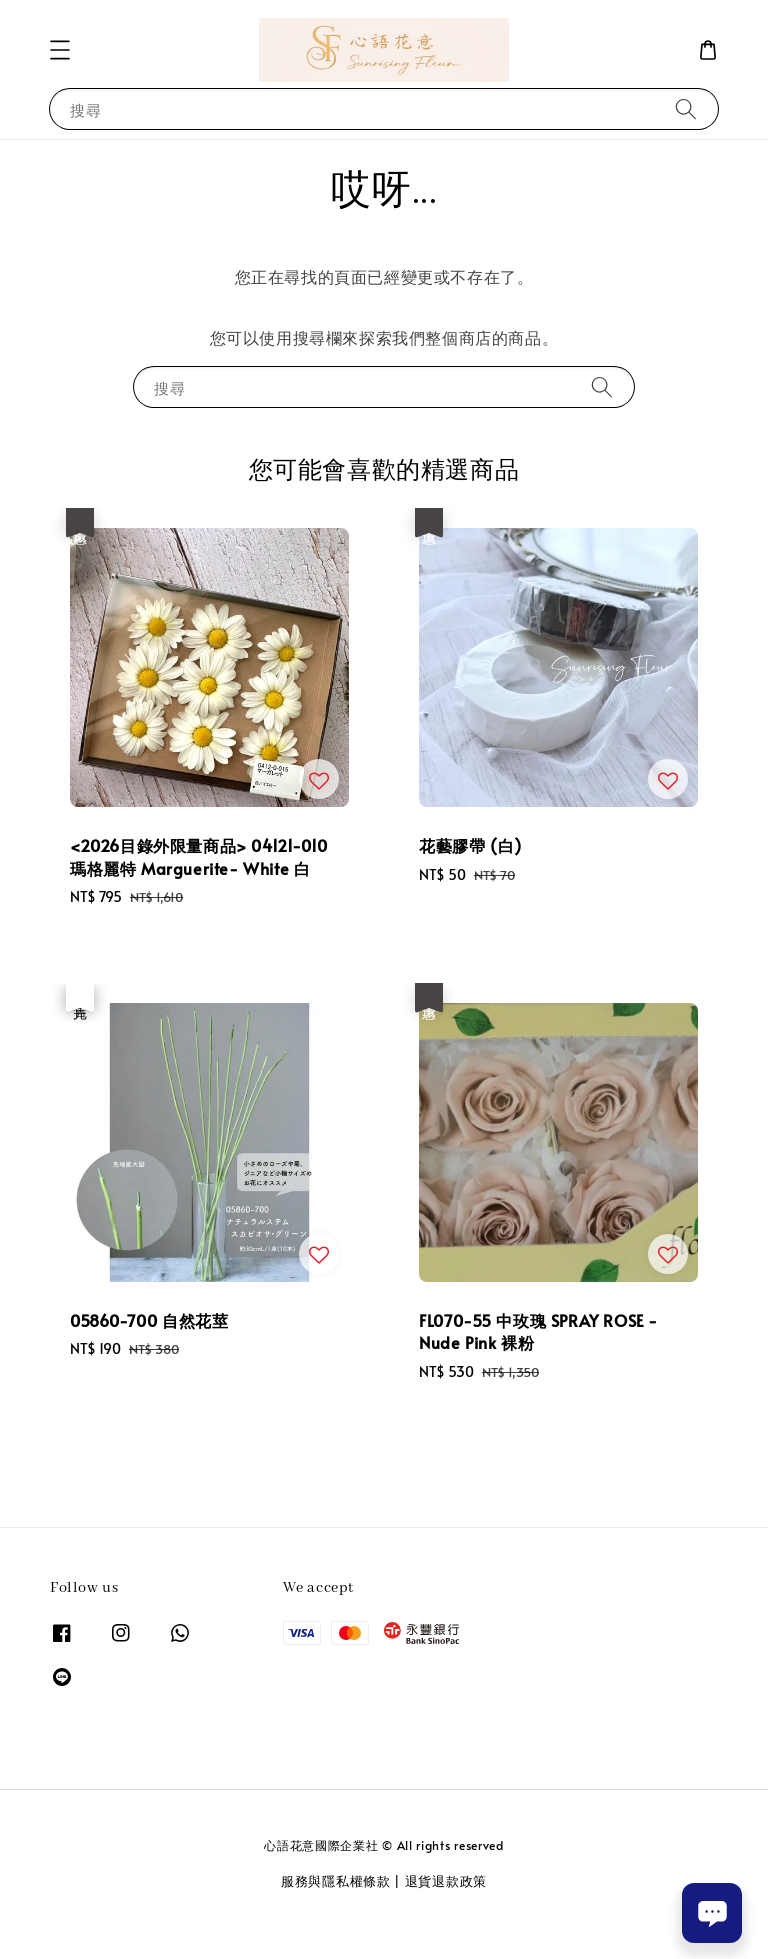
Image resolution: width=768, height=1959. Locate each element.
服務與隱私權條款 (336, 1881)
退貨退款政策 (446, 1881)
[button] (60, 50)
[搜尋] (686, 108)
